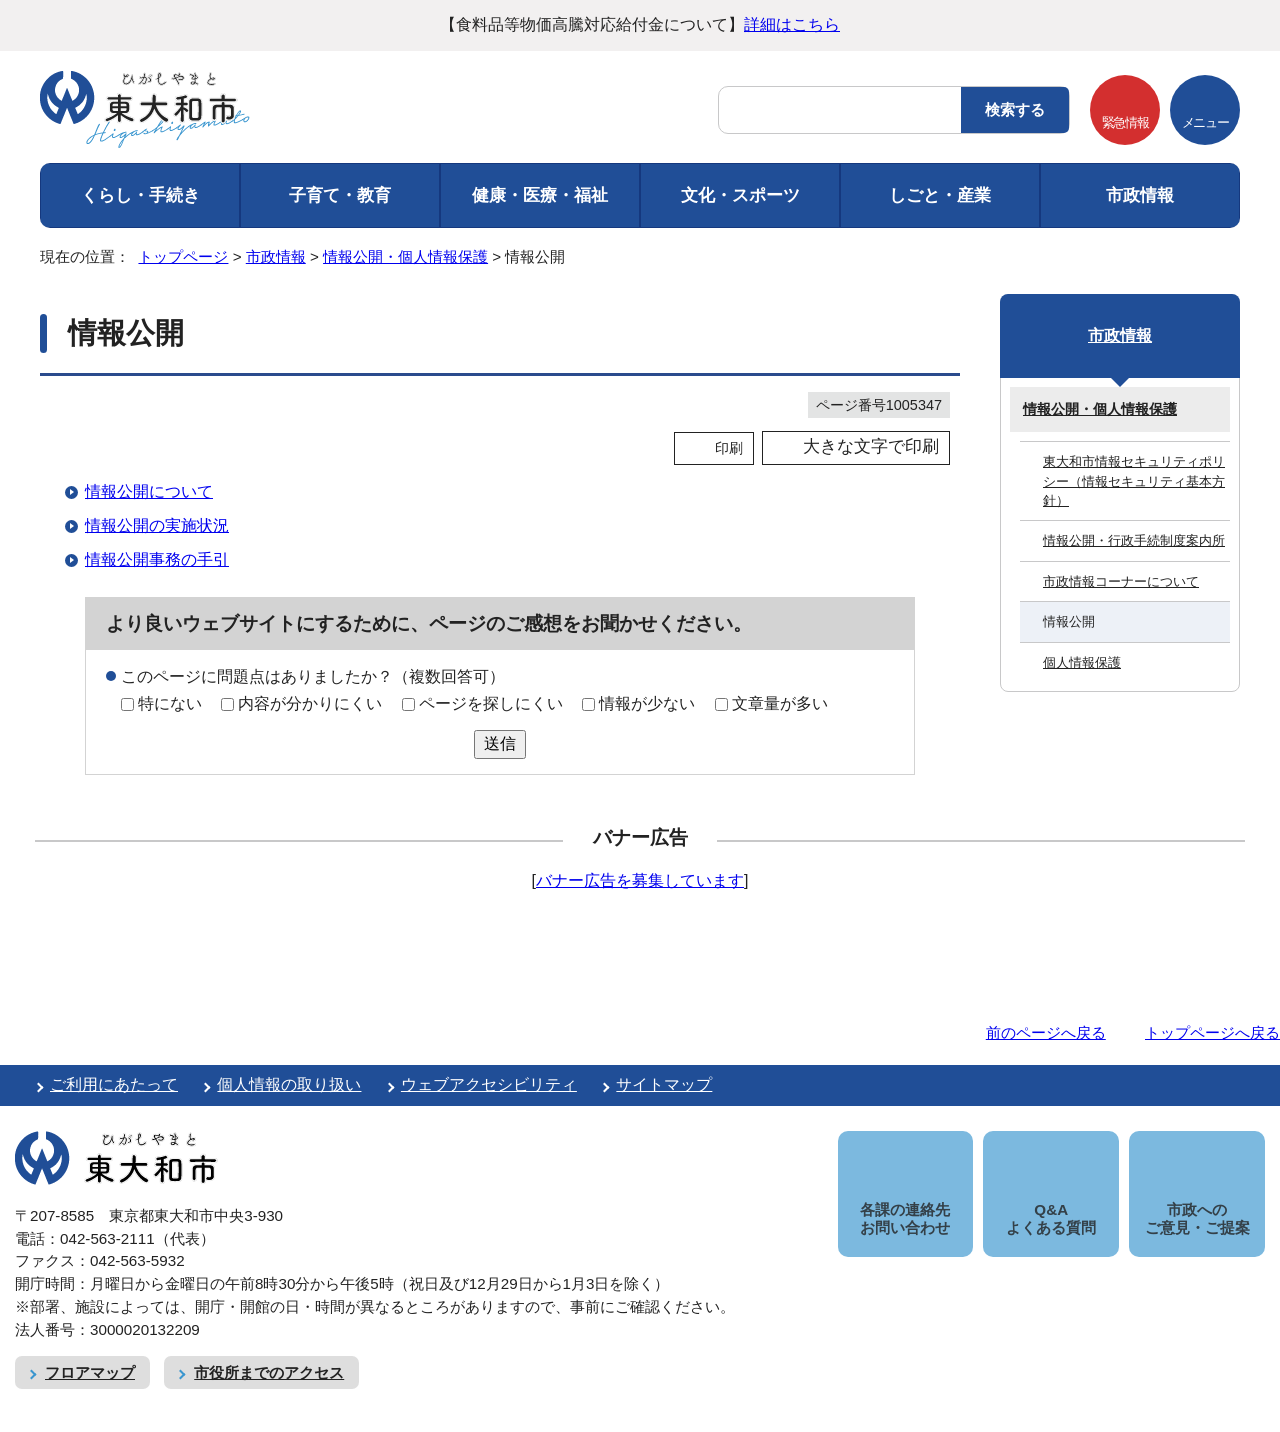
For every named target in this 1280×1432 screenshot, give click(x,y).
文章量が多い (780, 703)
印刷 (729, 448)
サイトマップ (664, 1084)
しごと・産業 (940, 195)
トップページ (183, 256)
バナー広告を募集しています (640, 880)
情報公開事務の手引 (157, 559)
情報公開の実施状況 (157, 525)
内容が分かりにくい (310, 703)
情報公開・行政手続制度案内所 (1134, 540)
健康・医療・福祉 (540, 195)
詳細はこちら (792, 24)
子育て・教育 (340, 195)
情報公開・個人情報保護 (405, 256)
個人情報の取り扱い (289, 1084)
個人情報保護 (1082, 662)
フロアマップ (90, 1349)
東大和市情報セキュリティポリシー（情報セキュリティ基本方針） (1134, 481)
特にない (170, 703)
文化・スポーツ (740, 195)
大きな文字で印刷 (871, 446)
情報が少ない (647, 703)
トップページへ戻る (1212, 1032)
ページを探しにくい (491, 703)
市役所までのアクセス (269, 1349)
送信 (500, 743)
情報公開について (149, 491)
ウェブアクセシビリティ (489, 1084)
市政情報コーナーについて (1121, 581)
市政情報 (1140, 195)
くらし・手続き (140, 195)
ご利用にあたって (114, 1084)
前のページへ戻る (1046, 1032)
